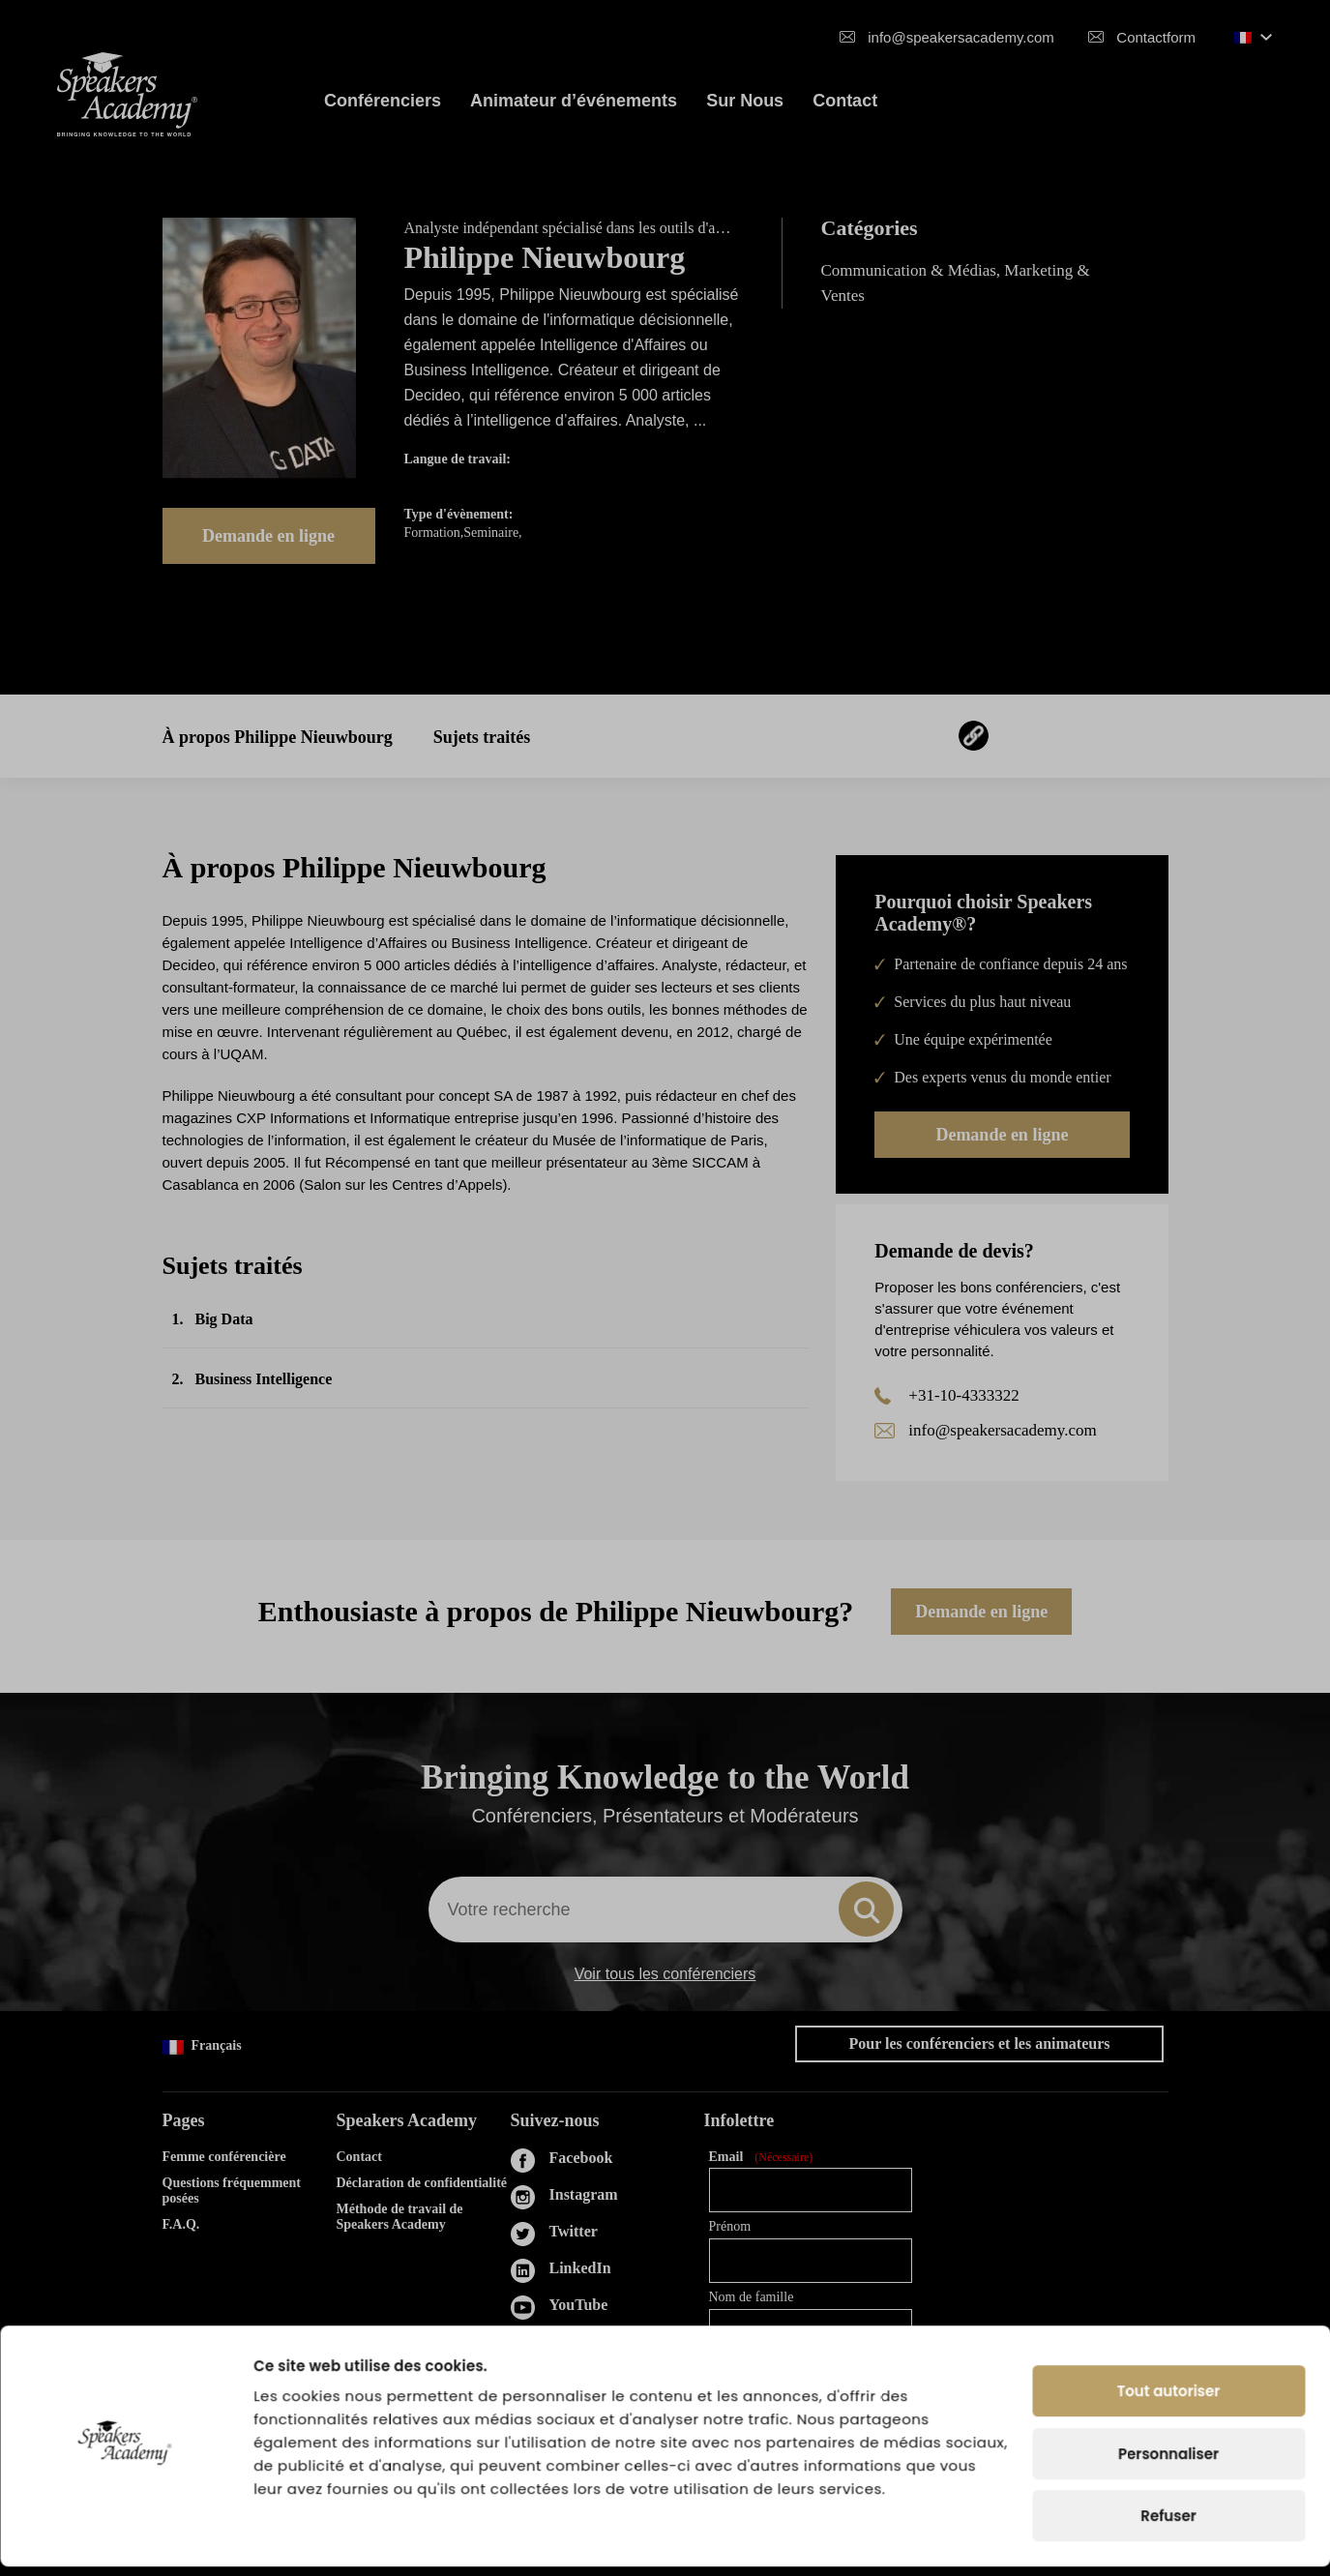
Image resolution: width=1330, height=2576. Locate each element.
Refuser (1168, 2525)
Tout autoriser (1169, 2400)
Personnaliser (1168, 2463)
